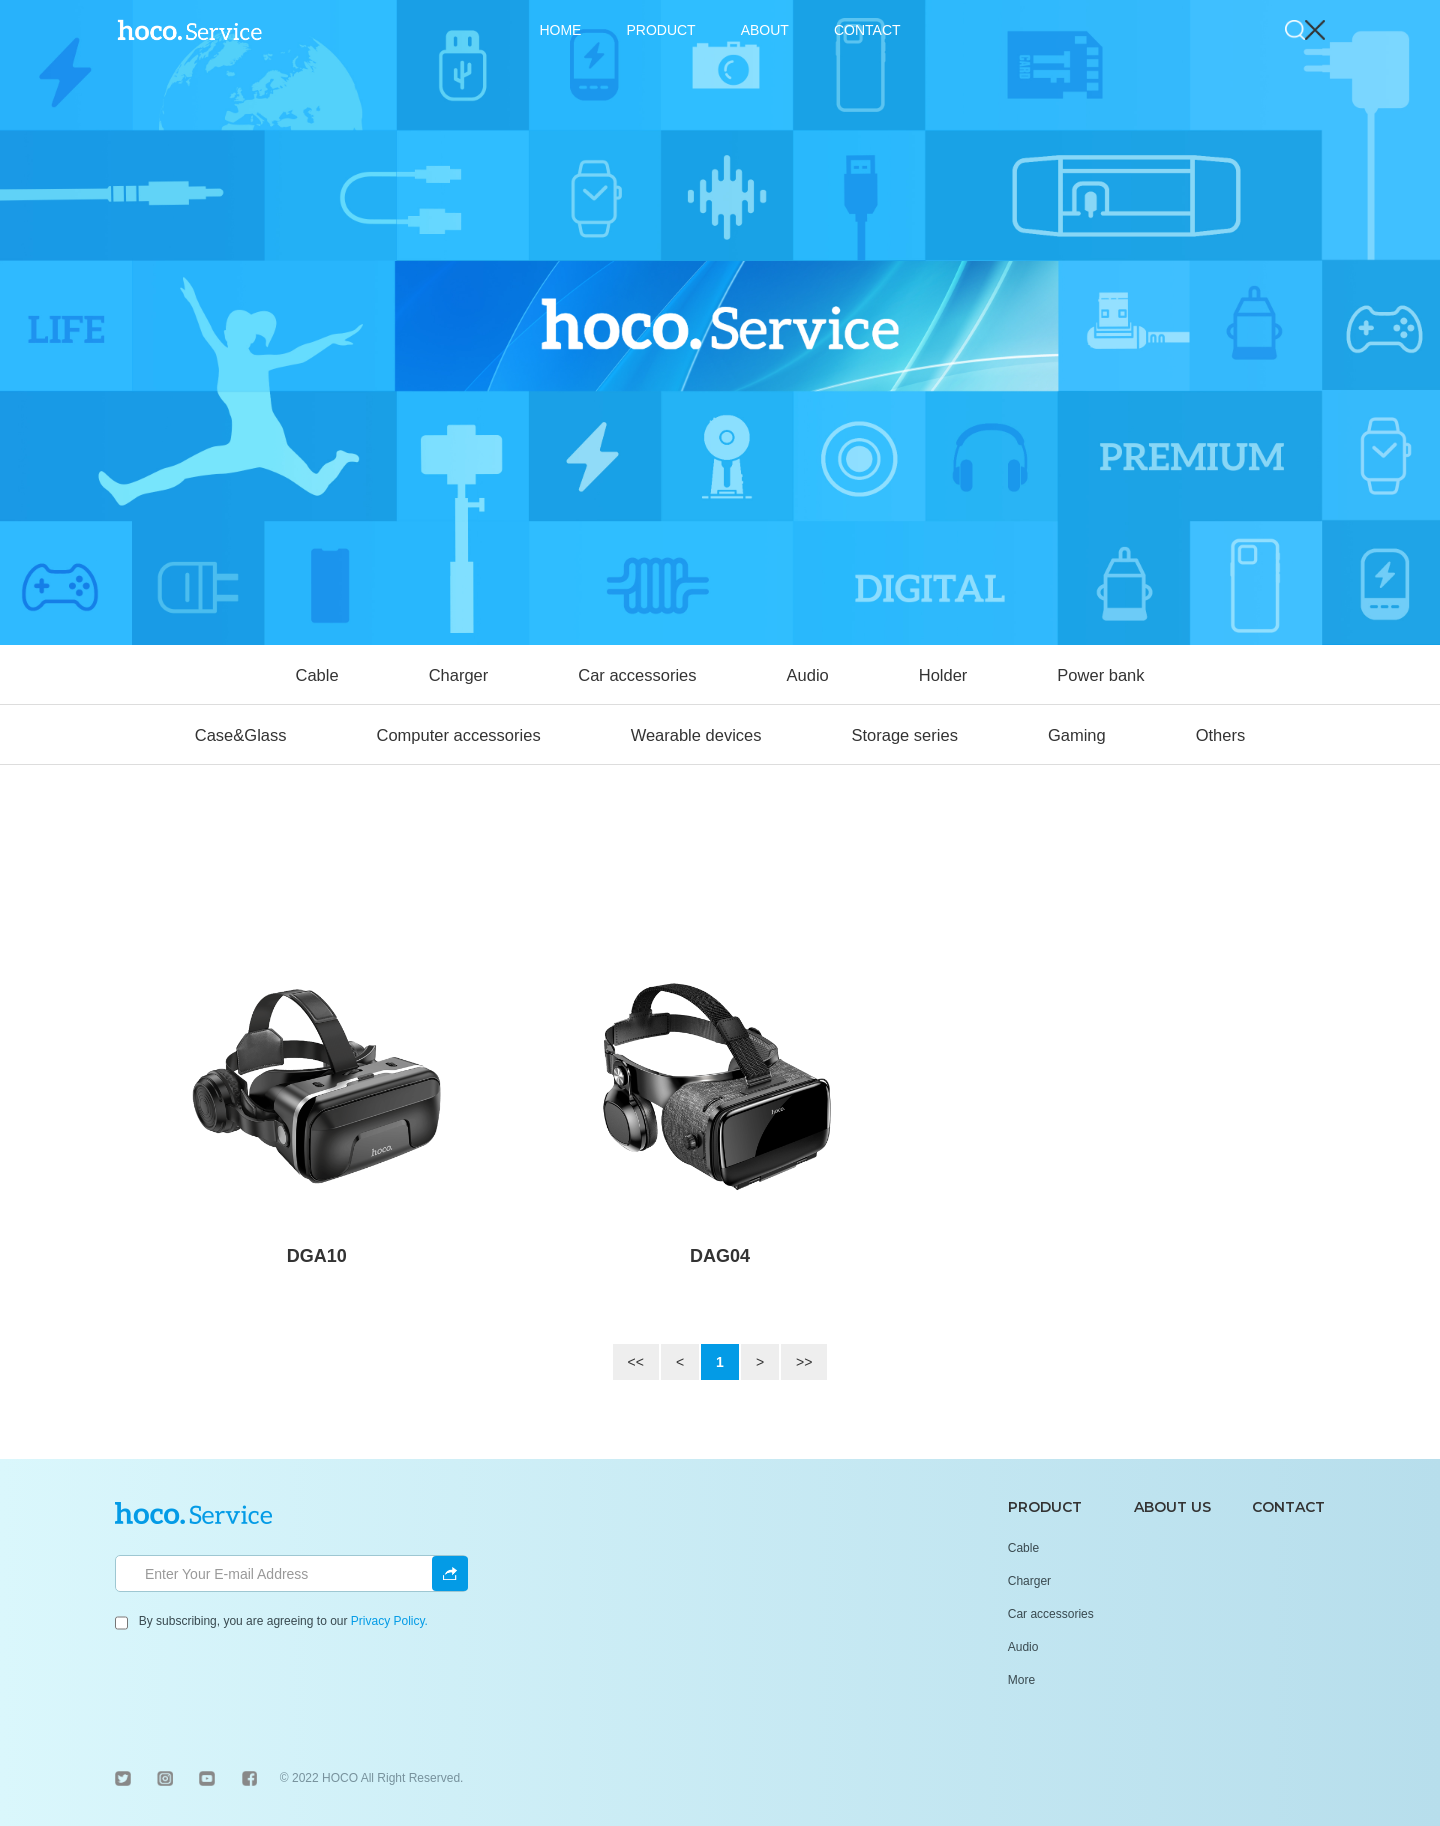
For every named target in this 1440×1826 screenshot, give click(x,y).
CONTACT (867, 30)
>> (804, 1362)
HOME (560, 30)
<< (636, 1362)
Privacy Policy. (389, 1621)
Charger (459, 675)
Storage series (905, 735)
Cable (317, 675)
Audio (808, 675)
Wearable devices (696, 735)
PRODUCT (660, 30)
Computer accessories (458, 735)
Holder (943, 675)
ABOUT (765, 30)
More (1021, 1680)
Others (1221, 735)
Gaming (1077, 735)
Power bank (1100, 675)
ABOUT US (1172, 1507)
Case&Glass (241, 735)
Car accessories (637, 675)
